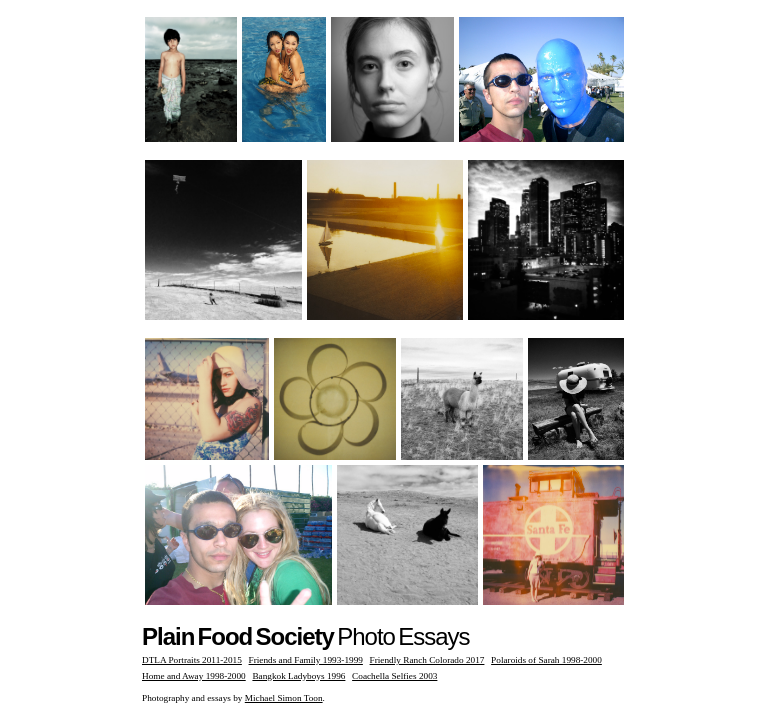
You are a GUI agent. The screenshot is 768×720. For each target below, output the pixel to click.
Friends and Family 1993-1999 (306, 660)
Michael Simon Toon (284, 698)
